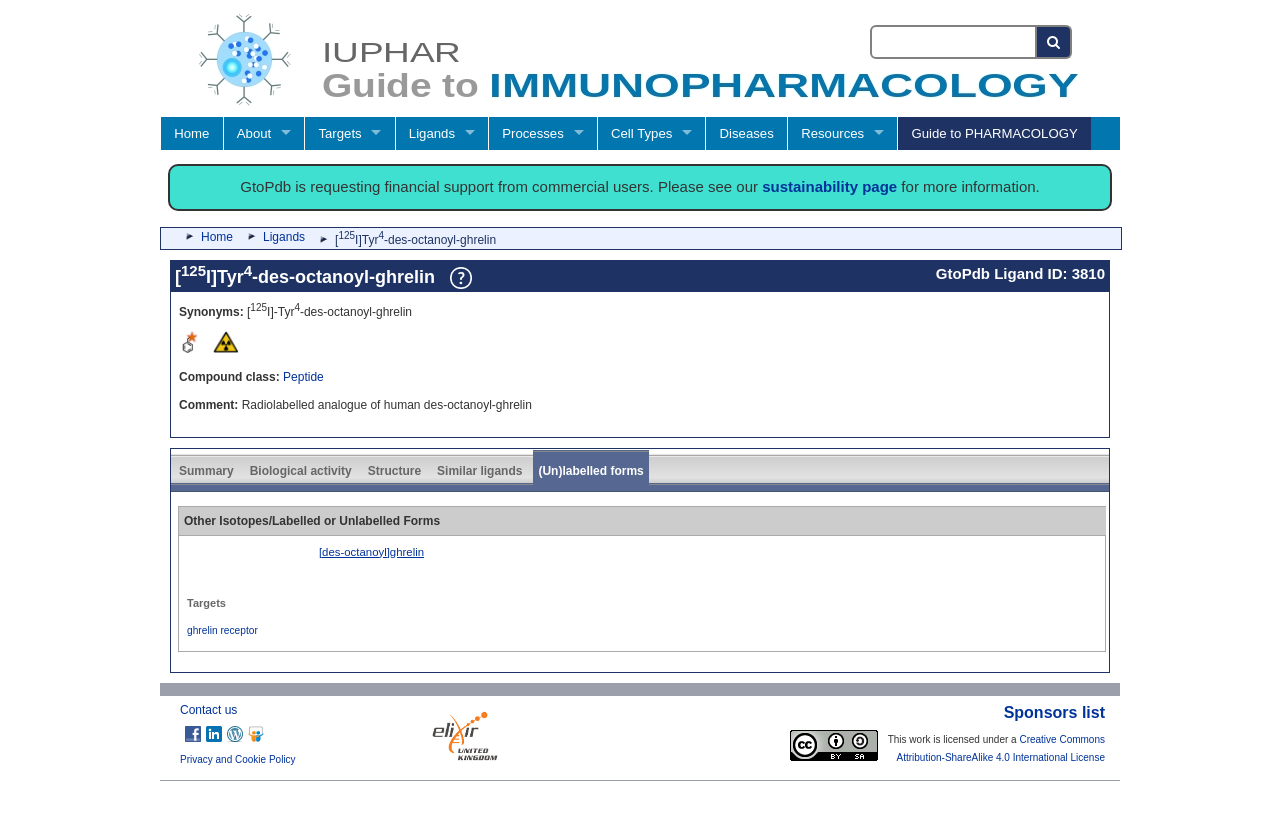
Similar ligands (479, 471)
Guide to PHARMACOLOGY (994, 133)
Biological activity (301, 471)
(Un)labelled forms (590, 471)
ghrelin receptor (222, 630)
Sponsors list (1054, 712)
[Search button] (1054, 42)
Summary (206, 471)
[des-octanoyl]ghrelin (371, 552)
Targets (339, 133)
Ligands (432, 133)
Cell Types (641, 133)
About (254, 133)
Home (191, 133)
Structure (394, 471)
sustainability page (829, 186)
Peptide (303, 377)
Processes (533, 133)
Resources (832, 133)
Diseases (747, 133)
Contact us (208, 710)
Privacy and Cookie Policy (238, 759)
